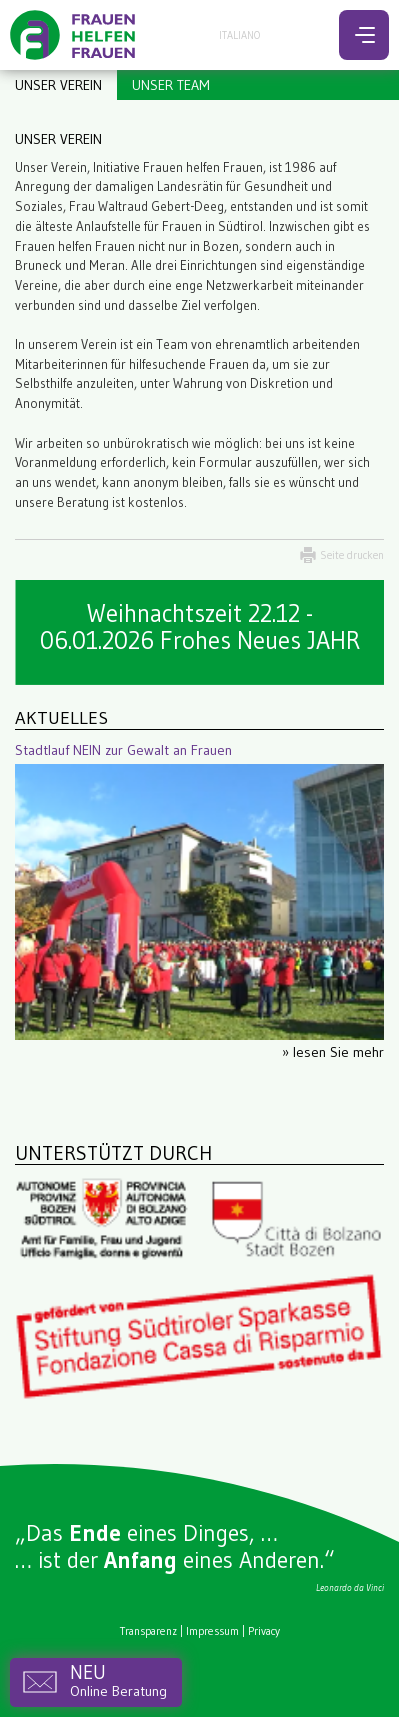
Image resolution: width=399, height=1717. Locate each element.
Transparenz (148, 1631)
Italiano (239, 35)
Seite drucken (352, 555)
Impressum (212, 1631)
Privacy (264, 1631)
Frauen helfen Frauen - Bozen (75, 35)
